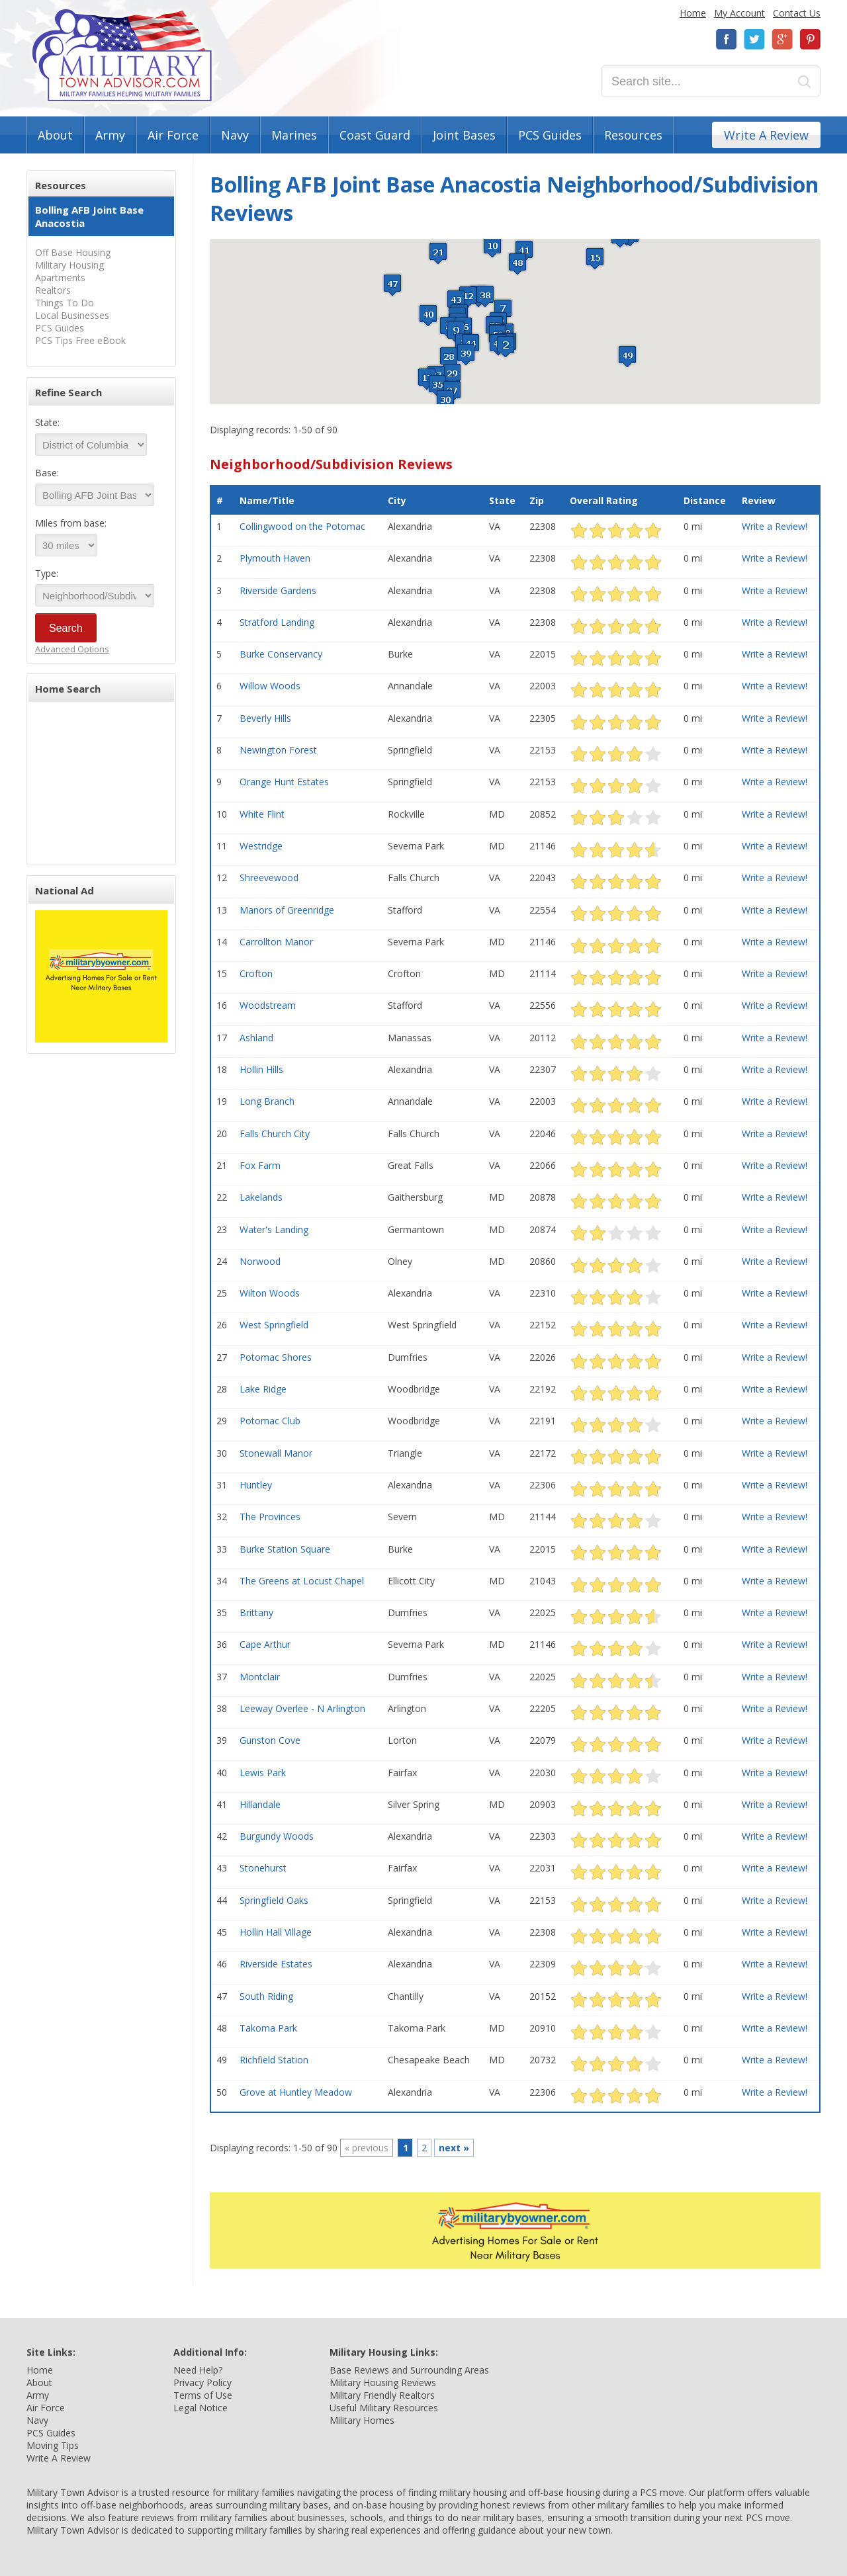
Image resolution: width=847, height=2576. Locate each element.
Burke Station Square (285, 1549)
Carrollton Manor (276, 941)
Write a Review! (774, 526)
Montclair (260, 1676)
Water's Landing (274, 1229)
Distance (705, 500)
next (454, 2147)
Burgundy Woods (277, 1836)
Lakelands (261, 1197)
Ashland (256, 1037)
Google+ (782, 39)
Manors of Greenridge (287, 910)
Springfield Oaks (274, 1900)
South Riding (266, 1996)
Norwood (260, 1261)
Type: (46, 573)
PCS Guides (550, 135)
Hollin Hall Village (276, 1932)
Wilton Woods (270, 1293)
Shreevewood (269, 877)
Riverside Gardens (278, 590)
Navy (235, 135)
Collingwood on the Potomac (302, 526)
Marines (294, 135)
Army (110, 135)
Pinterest (810, 39)
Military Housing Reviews (383, 2382)
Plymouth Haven (275, 558)
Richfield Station (274, 2059)
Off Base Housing (73, 252)
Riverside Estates (276, 1963)
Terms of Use (202, 2395)
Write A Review (766, 135)
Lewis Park (263, 1772)
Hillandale (260, 1804)
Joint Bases (464, 135)
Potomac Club (270, 1420)
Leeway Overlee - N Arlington (302, 1708)
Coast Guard (374, 135)
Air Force (173, 135)
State (502, 500)
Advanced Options (72, 649)
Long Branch (267, 1101)
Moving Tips (52, 2445)
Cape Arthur (265, 1644)
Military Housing (69, 265)
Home (693, 13)
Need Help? (197, 2370)
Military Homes (362, 2420)
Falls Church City (275, 1133)
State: (47, 422)
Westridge (261, 845)
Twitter (754, 39)
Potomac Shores (276, 1357)
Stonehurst (263, 1868)
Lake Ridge (263, 1389)
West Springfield (274, 1324)
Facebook (726, 39)
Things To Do (64, 302)
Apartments (60, 277)
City (397, 500)
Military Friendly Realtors (382, 2395)
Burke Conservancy (281, 654)
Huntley (256, 1485)
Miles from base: (71, 523)
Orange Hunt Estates (284, 781)
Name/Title (267, 500)
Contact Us (797, 13)
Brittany (256, 1612)
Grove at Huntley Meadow (296, 2092)
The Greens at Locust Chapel (302, 1580)
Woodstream (268, 1005)
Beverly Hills (265, 718)
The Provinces (270, 1516)
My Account (739, 13)
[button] (505, 346)
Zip (536, 500)
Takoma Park (268, 2028)
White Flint (262, 814)
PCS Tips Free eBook (80, 340)
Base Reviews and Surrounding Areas (409, 2370)
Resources (633, 135)
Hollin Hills (261, 1069)
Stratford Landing (277, 622)
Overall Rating (604, 500)
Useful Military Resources (384, 2407)
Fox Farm (260, 1165)
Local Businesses (72, 315)
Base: (47, 472)
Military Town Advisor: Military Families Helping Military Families (122, 55)
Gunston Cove (270, 1740)
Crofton (256, 973)
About (55, 135)
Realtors (53, 290)
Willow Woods (270, 685)
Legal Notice (200, 2407)
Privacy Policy (202, 2382)
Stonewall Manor (276, 1453)
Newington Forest (278, 750)
